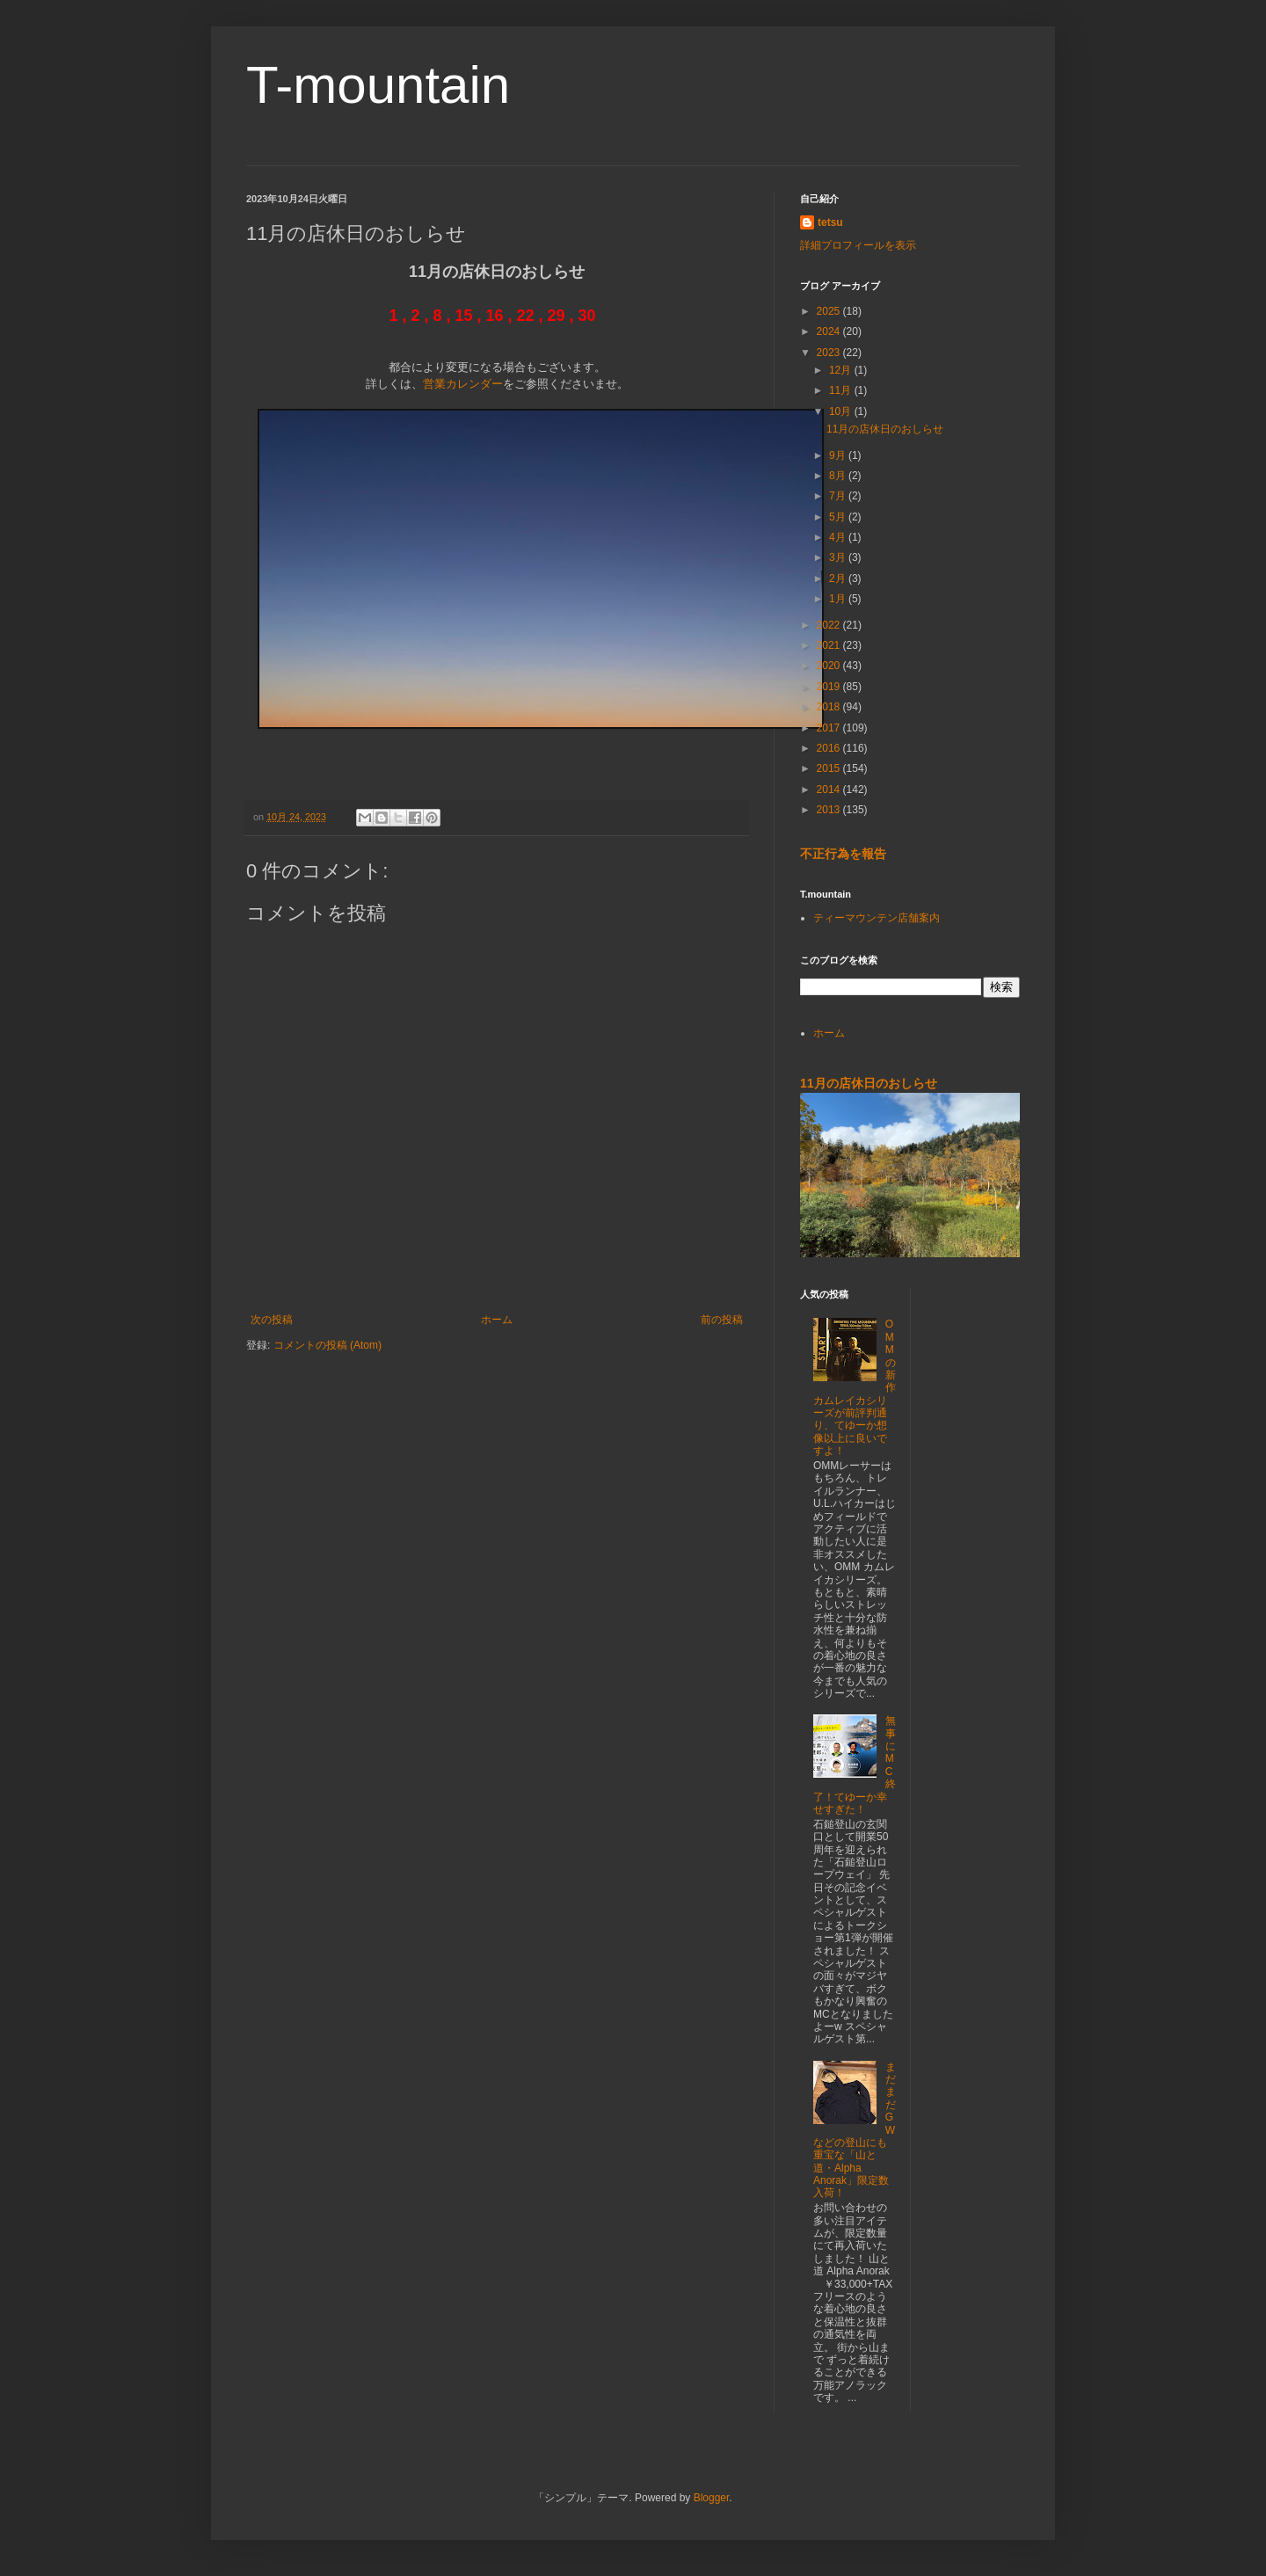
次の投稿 (272, 1319)
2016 (830, 748)
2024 (830, 331)
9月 (838, 455)
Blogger (712, 2498)
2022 (830, 625)
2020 (830, 665)
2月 (838, 578)
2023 (830, 352)
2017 (830, 728)
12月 (842, 370)
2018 (830, 707)
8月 (838, 475)
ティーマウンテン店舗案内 (876, 918)
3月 (838, 557)
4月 (838, 537)
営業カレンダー (463, 383)
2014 (830, 789)
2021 (830, 645)
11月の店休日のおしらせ (884, 429)
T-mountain (378, 84)
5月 (838, 517)
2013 (830, 810)
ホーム (497, 1319)
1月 (838, 599)
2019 (830, 686)
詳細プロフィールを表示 (858, 245)
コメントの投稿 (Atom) (327, 1345)
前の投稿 (722, 1319)
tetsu (830, 222)
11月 (842, 390)
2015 (830, 768)
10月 (842, 411)
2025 (830, 311)
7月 (838, 496)
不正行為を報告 (843, 854)
